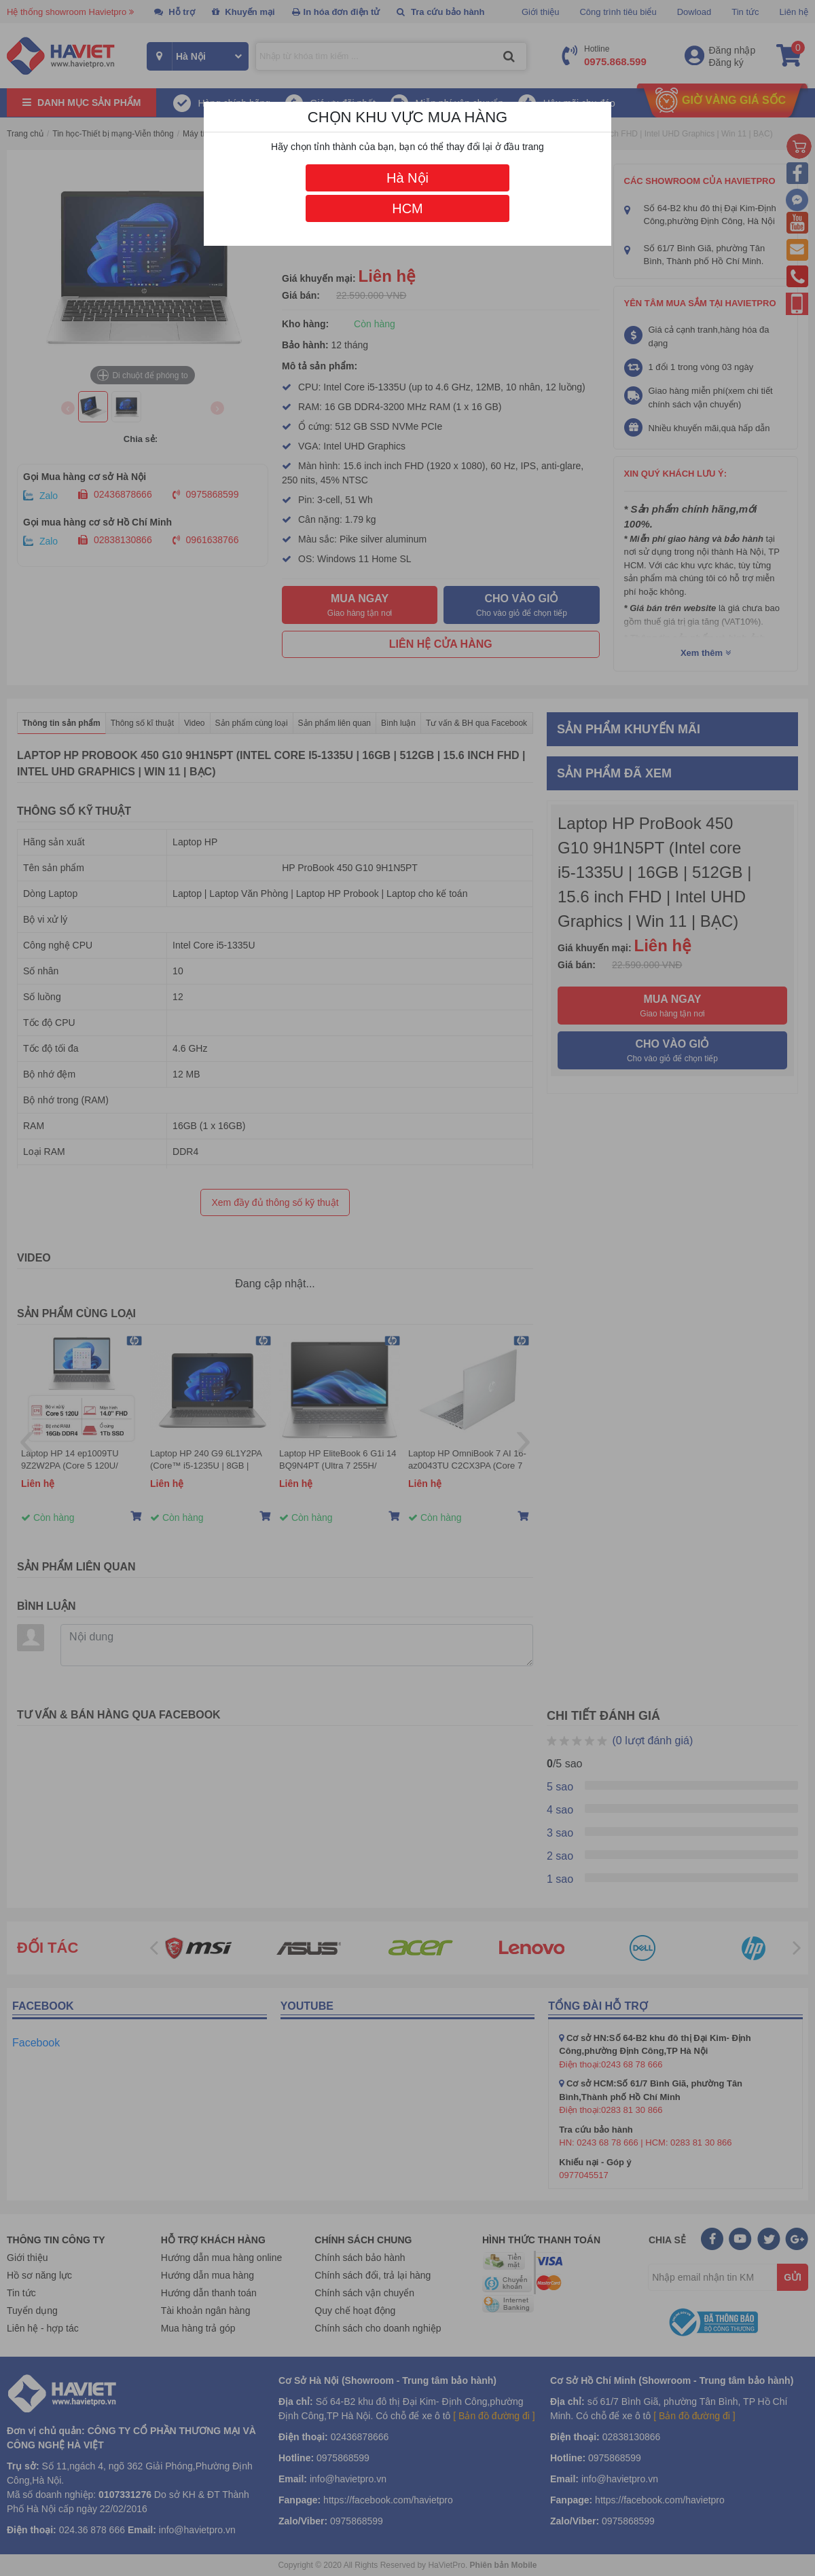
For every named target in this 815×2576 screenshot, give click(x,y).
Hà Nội (407, 177)
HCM (407, 208)
